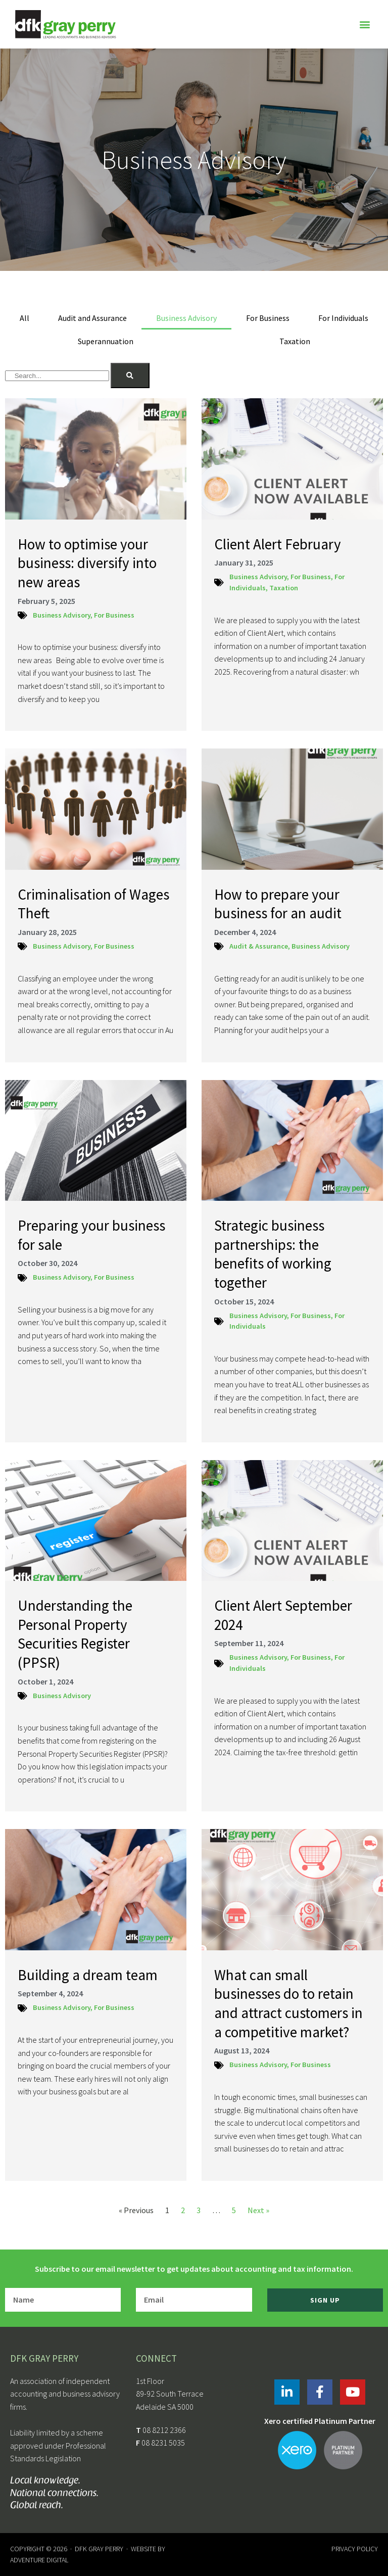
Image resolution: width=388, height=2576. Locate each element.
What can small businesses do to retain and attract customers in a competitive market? (288, 2003)
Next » (258, 2210)
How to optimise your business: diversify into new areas (87, 563)
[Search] (130, 375)
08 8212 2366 (164, 2430)
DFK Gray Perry (99, 2548)
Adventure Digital (39, 2559)
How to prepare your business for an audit (278, 904)
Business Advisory (186, 318)
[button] (364, 24)
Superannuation (105, 341)
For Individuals (343, 318)
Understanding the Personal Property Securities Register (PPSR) (75, 1634)
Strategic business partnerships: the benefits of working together (272, 1254)
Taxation (294, 341)
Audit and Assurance (92, 318)
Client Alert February (277, 544)
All (24, 318)
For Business (267, 318)
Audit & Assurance (258, 946)
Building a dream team (88, 1974)
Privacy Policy (354, 2548)
